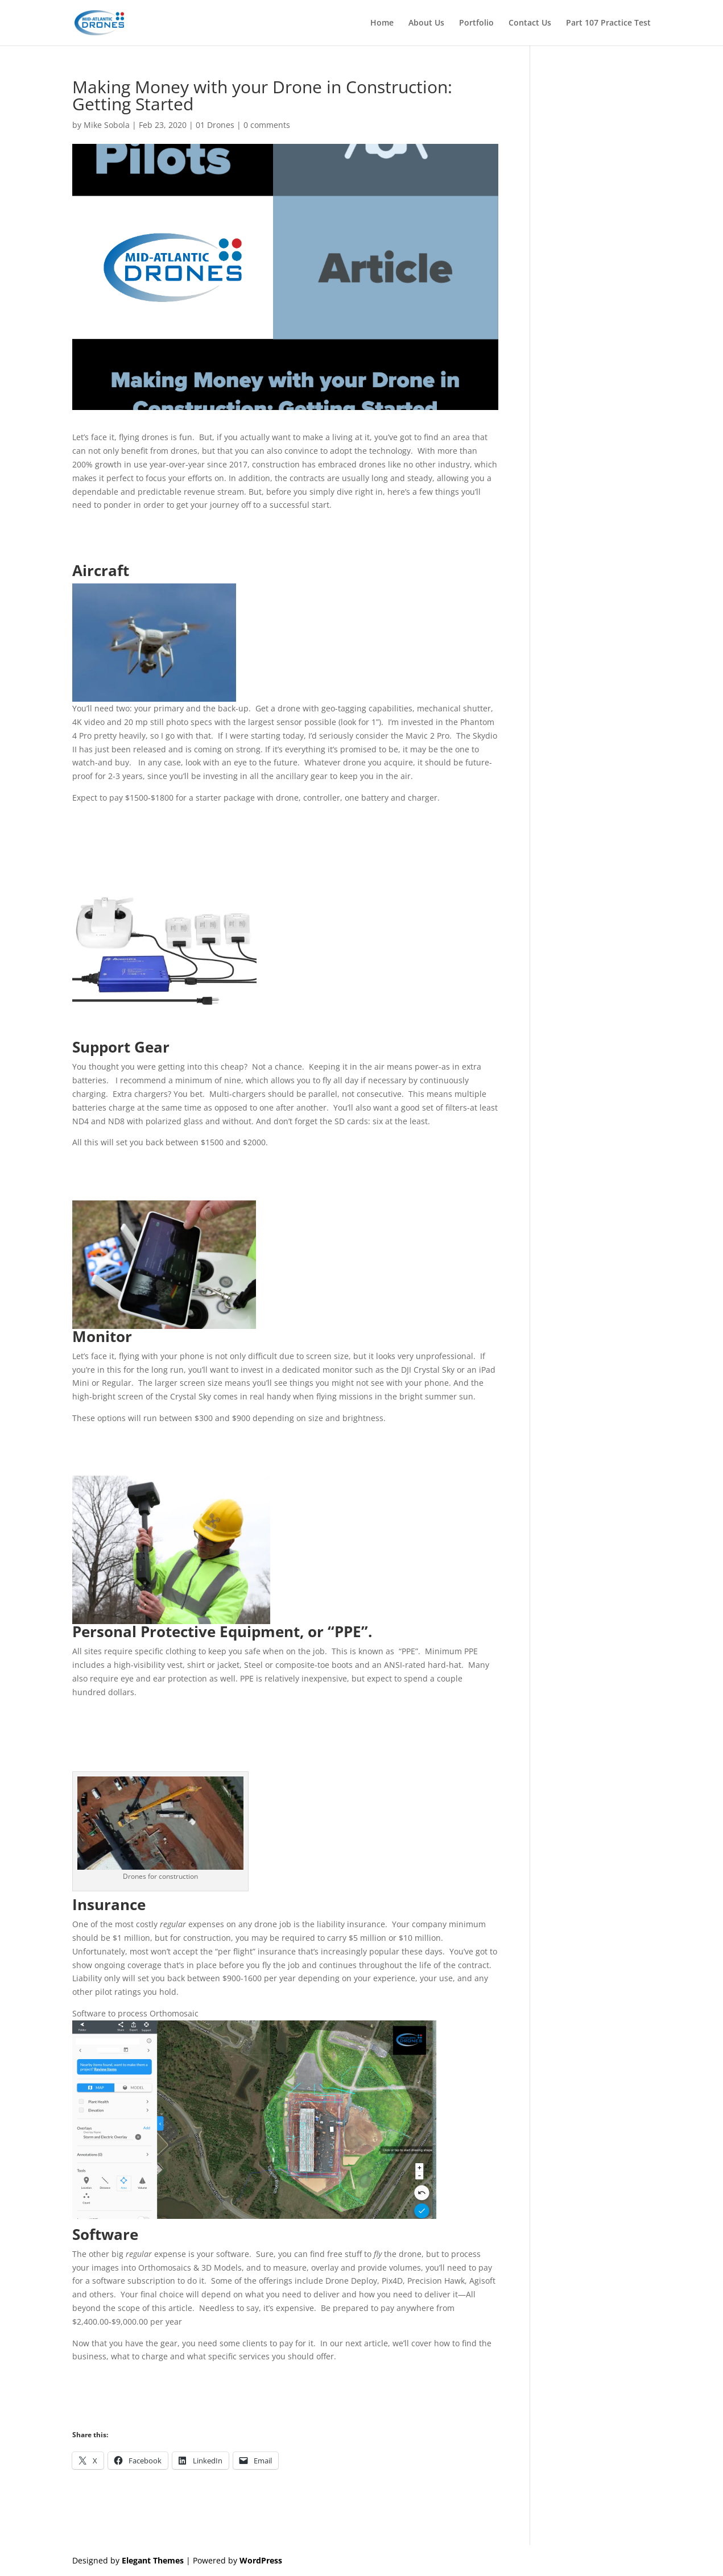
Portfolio (476, 23)
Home (382, 23)
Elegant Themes (153, 2560)
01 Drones (215, 124)
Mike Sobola (107, 124)
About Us (426, 23)
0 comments (266, 124)
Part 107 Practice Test (608, 23)
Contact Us (530, 23)
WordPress (260, 2560)
